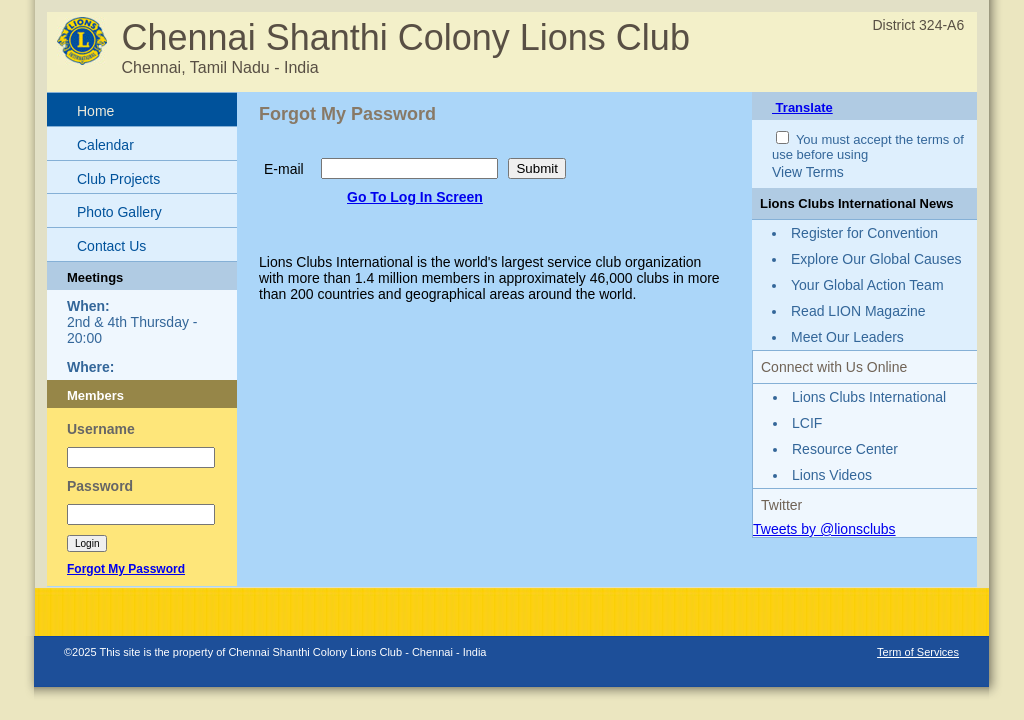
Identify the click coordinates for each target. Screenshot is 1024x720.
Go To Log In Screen (415, 197)
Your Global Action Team (867, 285)
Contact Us (111, 246)
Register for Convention (864, 233)
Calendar (105, 145)
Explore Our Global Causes (876, 259)
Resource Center (845, 449)
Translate (802, 107)
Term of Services (918, 652)
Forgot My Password (126, 569)
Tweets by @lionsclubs (824, 529)
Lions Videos (832, 475)
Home (95, 111)
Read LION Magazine (858, 311)
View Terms (808, 172)
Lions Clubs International (869, 397)
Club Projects (118, 179)
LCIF (807, 423)
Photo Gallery (119, 212)
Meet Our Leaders (847, 337)
